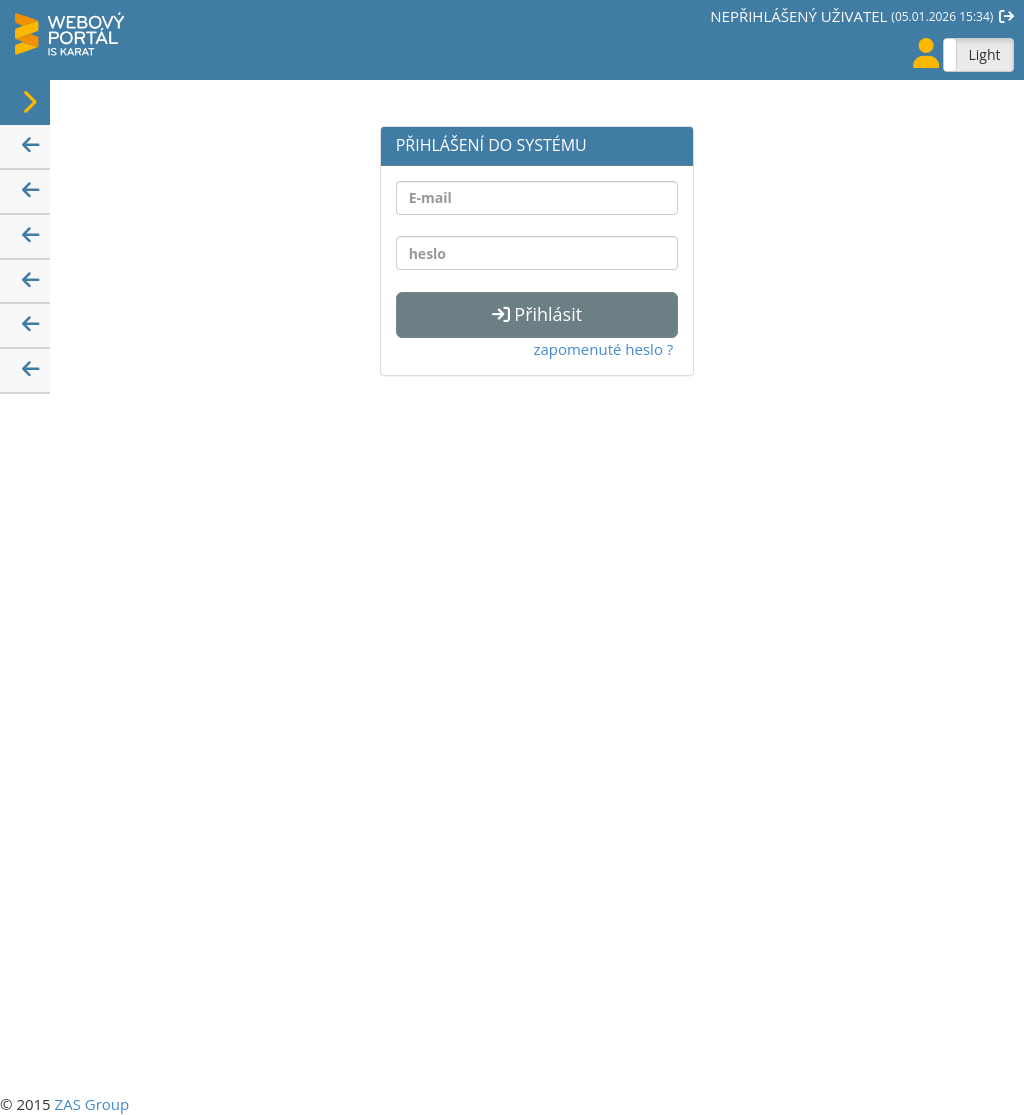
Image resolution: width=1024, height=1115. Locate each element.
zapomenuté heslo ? (603, 349)
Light (984, 54)
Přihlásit (537, 314)
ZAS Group (92, 1104)
